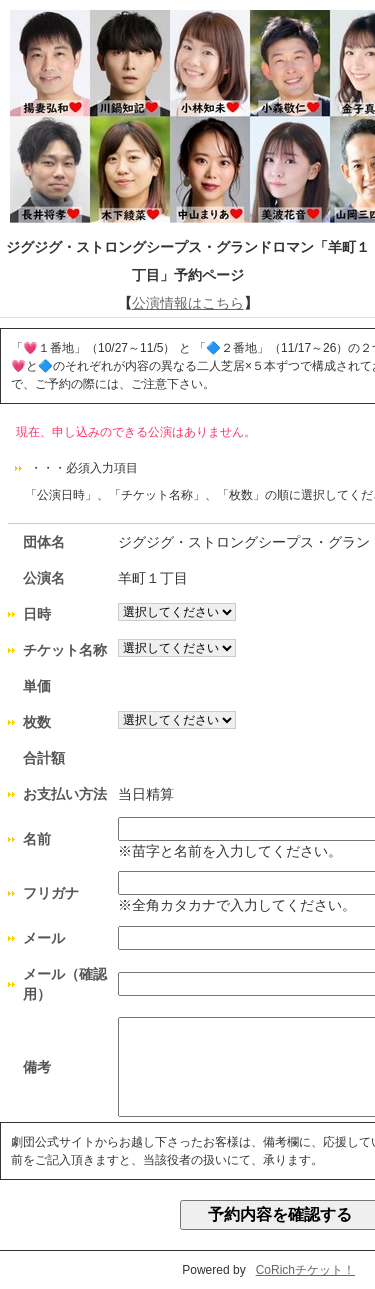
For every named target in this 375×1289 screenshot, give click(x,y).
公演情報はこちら (188, 303)
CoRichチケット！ (305, 1270)
